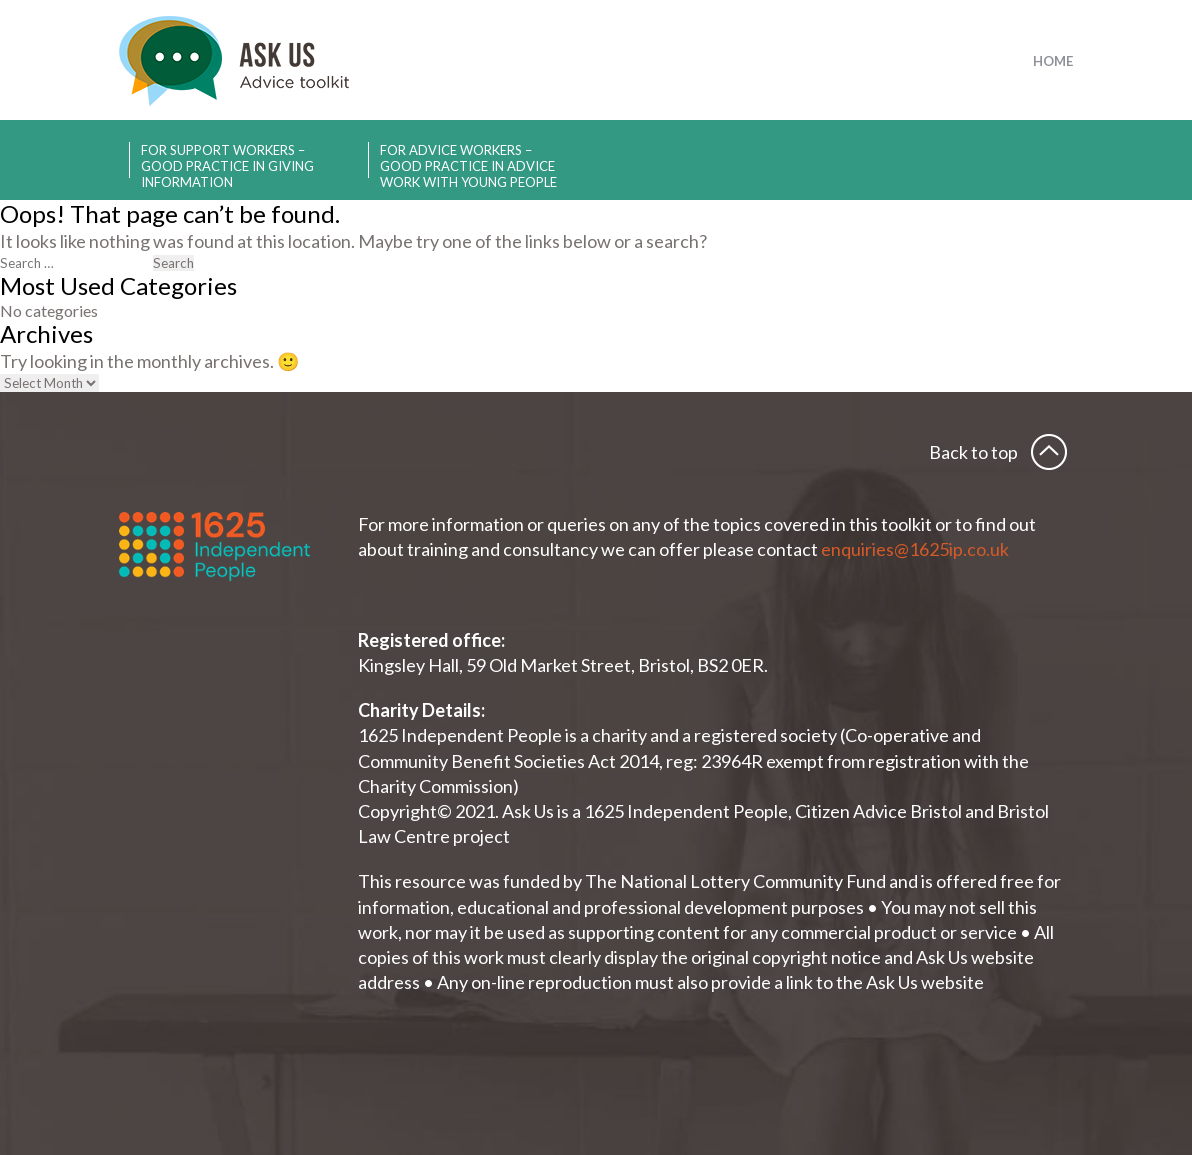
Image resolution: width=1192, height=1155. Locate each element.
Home (1053, 61)
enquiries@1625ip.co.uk (916, 549)
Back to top (973, 452)
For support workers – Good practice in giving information (227, 160)
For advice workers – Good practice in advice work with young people (468, 160)
